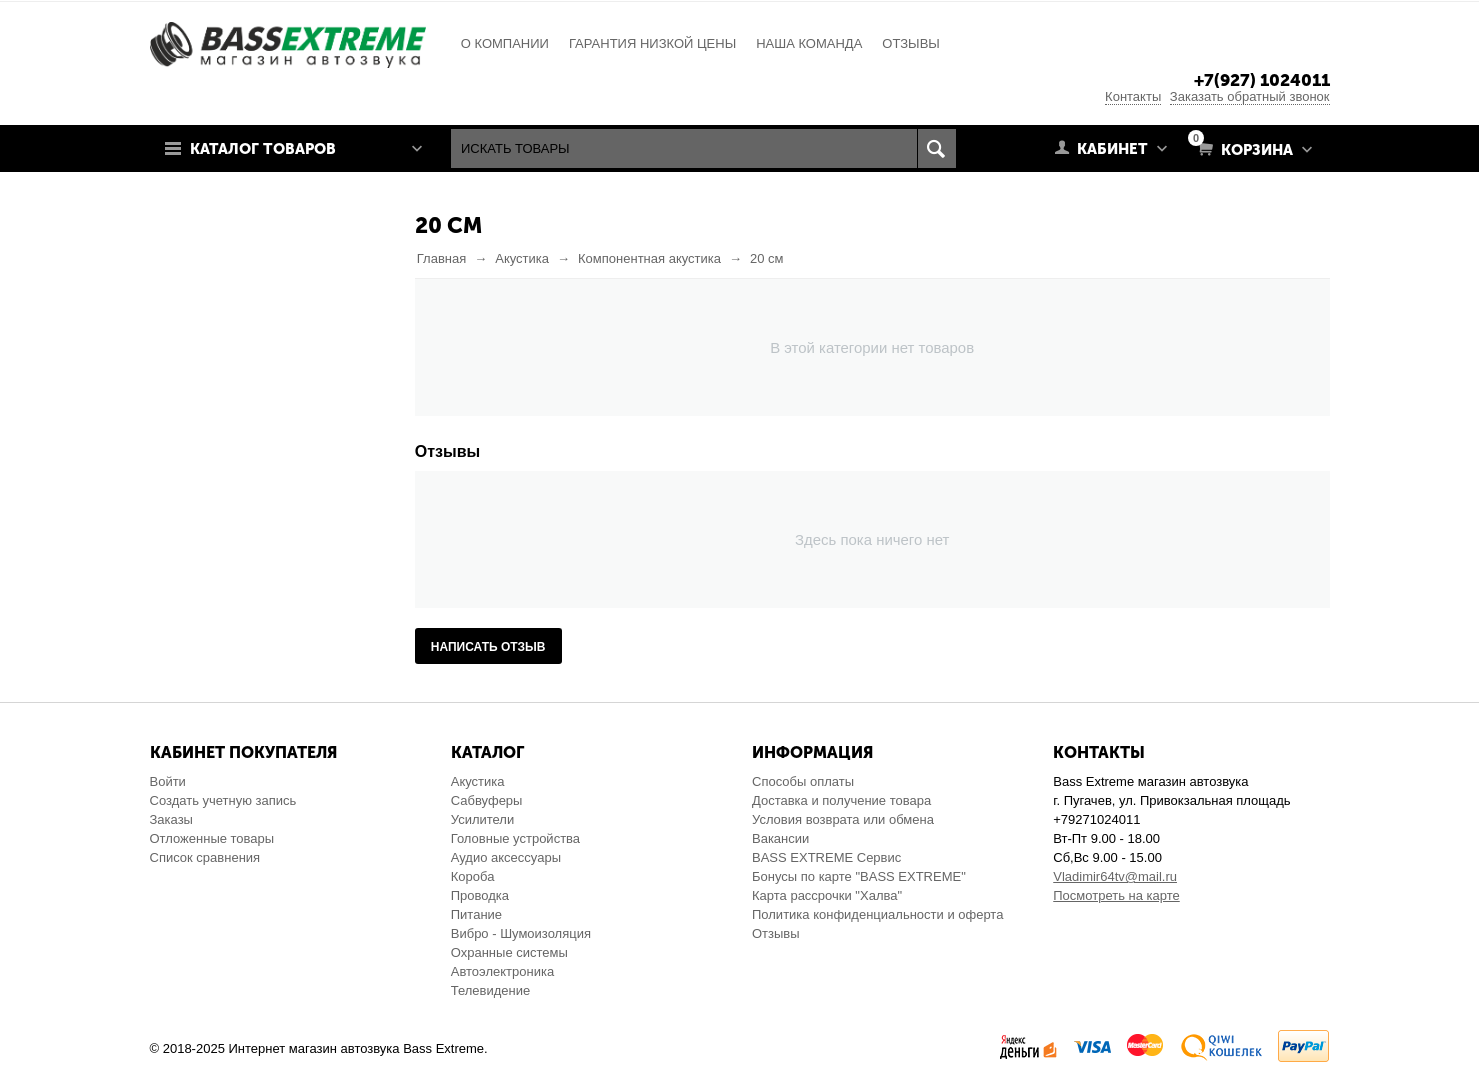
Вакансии (780, 838)
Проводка (480, 895)
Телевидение (490, 990)
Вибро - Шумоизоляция (521, 933)
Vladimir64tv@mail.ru (1115, 876)
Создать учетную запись (223, 800)
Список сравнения (205, 857)
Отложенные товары (212, 838)
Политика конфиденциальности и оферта (877, 914)
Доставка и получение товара (841, 800)
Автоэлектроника (502, 971)
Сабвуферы (487, 800)
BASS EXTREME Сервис (826, 857)
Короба (473, 876)
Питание (476, 914)
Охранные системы (509, 952)
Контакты (1133, 96)
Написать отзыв (488, 647)
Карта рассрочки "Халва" (827, 895)
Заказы (171, 819)
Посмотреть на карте (1116, 895)
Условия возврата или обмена (843, 819)
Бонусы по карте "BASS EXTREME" (859, 876)
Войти (168, 781)
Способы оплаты (803, 781)
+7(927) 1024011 (1262, 80)
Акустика (478, 781)
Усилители (482, 819)
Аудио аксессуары (506, 857)
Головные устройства (515, 838)
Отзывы (776, 933)
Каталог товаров (263, 149)
